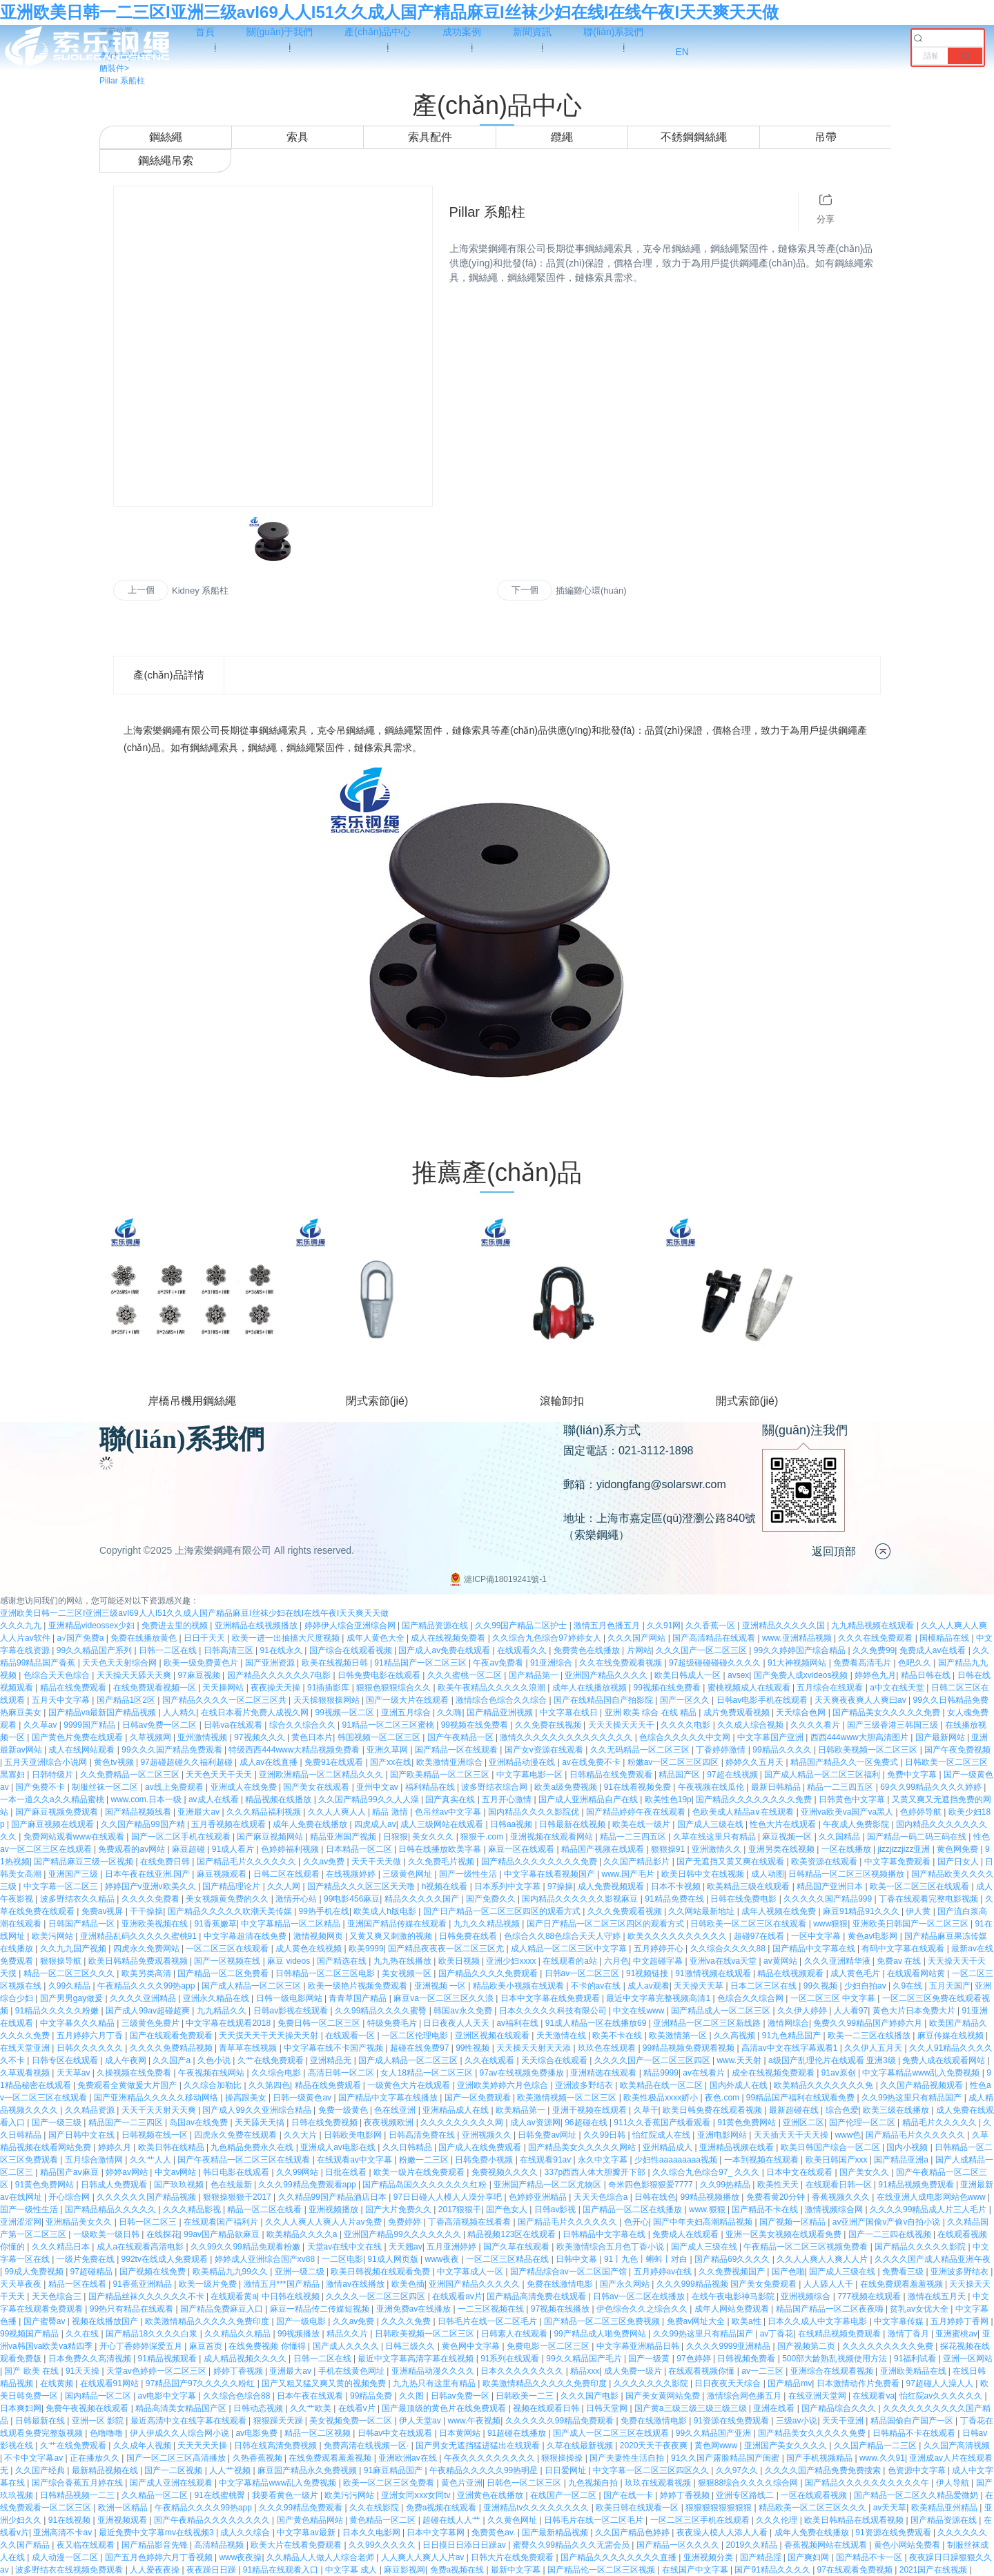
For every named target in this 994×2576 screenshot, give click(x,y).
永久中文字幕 (604, 2160)
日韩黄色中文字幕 (853, 1799)
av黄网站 (781, 1961)
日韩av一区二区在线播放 (640, 2296)
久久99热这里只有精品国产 (912, 2097)
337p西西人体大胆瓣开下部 (596, 2172)
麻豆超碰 (189, 1849)
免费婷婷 (405, 2222)
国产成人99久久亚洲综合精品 (257, 2110)
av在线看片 (705, 2073)
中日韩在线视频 (292, 2296)
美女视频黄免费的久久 (228, 1899)
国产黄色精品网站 (311, 2520)
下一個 (524, 590)
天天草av (74, 2073)
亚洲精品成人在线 (456, 2110)
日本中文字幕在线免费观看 (551, 1998)
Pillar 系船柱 (122, 81)
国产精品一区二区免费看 (224, 1973)
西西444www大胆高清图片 (860, 1737)
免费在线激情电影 (561, 2284)
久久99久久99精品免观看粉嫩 (246, 2247)
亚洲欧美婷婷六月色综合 (503, 2085)
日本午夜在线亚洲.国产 (149, 1874)
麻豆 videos (289, 1961)
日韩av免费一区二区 (160, 1725)
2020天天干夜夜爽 (655, 2445)
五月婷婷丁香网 (960, 2321)
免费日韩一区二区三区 (319, 2023)
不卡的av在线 (597, 1986)
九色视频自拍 (594, 2483)
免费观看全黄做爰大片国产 (128, 2085)
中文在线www (639, 2011)
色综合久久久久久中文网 (685, 1737)
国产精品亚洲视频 (501, 1712)
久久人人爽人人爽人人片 (823, 2259)
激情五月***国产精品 (283, 2284)
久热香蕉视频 (258, 2458)
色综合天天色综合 (57, 1675)
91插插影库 (329, 1687)
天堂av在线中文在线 (345, 2247)
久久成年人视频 (143, 2445)
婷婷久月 (115, 2147)
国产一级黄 (650, 2358)
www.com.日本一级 (147, 1799)
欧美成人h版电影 (385, 1911)
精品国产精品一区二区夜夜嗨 (831, 2309)
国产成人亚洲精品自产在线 (589, 1799)
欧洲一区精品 (124, 2507)
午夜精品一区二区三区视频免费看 (806, 2247)
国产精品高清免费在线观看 (537, 2296)
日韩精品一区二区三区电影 (326, 1973)
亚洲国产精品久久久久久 (475, 2284)
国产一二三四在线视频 (890, 2234)
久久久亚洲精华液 (838, 1961)
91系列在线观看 (511, 2358)
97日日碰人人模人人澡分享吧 (449, 2197)
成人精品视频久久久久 (246, 2358)
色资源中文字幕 (918, 2470)
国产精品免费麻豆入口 (222, 2309)
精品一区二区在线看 (265, 2209)
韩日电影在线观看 (237, 2172)
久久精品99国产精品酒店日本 (333, 2197)
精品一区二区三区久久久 (70, 1973)
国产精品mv (790, 2383)
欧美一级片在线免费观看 (420, 2172)
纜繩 (562, 137)
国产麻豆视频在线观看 (53, 1824)
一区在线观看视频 (815, 2495)
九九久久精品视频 (488, 1924)
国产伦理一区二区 (863, 2122)
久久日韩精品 (408, 2147)
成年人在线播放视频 (590, 1687)
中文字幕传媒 (900, 2321)
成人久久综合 (246, 2532)
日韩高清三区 (229, 1650)
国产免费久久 (492, 1899)
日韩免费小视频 (485, 2160)
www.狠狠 (708, 2209)
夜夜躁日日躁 (212, 2570)
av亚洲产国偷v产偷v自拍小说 (887, 2222)
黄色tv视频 (115, 1762)
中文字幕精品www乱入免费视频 (922, 2073)
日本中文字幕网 (437, 2532)
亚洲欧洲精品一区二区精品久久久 (322, 1774)
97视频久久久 (260, 1737)
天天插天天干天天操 (792, 2135)
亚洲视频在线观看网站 (552, 1837)
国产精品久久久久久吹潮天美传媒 (231, 1911)
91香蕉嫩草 (215, 1924)
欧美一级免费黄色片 (202, 1663)
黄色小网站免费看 (908, 2545)
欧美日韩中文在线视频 (703, 1874)
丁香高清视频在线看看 (470, 2222)
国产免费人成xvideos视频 (802, 1675)
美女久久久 (434, 1837)
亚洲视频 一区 (441, 1986)
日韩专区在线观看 (66, 2060)
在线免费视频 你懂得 (268, 2346)
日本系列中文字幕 (508, 1886)
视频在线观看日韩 (547, 2408)
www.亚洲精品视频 (798, 1638)
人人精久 (179, 1712)
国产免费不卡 (41, 1787)
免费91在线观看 (335, 1762)
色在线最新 (232, 2184)
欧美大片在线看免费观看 (297, 2545)
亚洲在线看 (775, 2408)
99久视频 (821, 1986)
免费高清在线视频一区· (367, 2445)
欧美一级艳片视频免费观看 (358, 1986)
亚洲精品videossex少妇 (92, 1625)
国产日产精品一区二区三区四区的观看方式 (503, 1911)
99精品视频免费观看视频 (690, 2048)
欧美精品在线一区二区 (662, 2085)
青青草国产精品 (359, 1998)
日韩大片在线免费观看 (513, 2557)
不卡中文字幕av (34, 2458)
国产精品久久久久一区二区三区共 (225, 1700)
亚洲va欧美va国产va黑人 (848, 1812)
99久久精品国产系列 (96, 1650)
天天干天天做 (377, 1861)
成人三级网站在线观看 (442, 1824)
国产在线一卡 (629, 2495)
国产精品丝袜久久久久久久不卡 (147, 2296)
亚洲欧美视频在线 (155, 1924)
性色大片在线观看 (784, 1824)
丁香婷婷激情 (722, 1750)
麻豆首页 (206, 2346)
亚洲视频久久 (488, 2135)
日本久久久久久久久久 (522, 2371)
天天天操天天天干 (622, 1725)
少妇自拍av (866, 1986)
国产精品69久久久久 (733, 2259)
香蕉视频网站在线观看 (826, 2545)
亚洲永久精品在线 (217, 1998)
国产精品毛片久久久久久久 (247, 1861)
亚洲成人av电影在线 (339, 2147)
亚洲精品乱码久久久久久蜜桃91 (139, 1936)
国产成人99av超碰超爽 (149, 2011)
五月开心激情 (508, 1799)
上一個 (141, 590)
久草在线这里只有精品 (715, 1837)
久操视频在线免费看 (135, 2073)
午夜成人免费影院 (857, 1824)
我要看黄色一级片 (286, 2495)
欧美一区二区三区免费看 (389, 2483)
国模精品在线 (945, 1638)
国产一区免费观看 (479, 2097)
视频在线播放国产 (106, 2321)
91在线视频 (70, 2520)
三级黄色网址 (408, 1874)
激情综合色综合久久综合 (502, 1700)
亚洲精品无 (331, 2060)
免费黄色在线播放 (588, 1650)
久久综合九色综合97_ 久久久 (707, 2172)
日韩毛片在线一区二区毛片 (488, 2321)
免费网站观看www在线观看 (74, 1837)
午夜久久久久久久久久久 (490, 2458)
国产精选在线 (343, 1961)
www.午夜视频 (474, 2421)
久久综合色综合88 (238, 2396)
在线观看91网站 (111, 2383)
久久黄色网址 (513, 2520)
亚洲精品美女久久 (80, 2222)
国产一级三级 (58, 2122)
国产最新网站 (941, 1737)
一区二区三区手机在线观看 (701, 2520)
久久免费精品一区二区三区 (131, 1774)
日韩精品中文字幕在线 (605, 2234)
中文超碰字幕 (659, 1961)
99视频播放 (299, 2334)
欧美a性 (747, 2321)
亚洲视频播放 (334, 2209)
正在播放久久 (95, 2458)
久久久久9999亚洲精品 (729, 2346)
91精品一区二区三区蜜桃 (389, 1725)
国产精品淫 (761, 2557)
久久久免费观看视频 (625, 1911)
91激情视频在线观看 (714, 1973)
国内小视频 (908, 2147)
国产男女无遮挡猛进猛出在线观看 (479, 2445)
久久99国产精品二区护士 (522, 1625)
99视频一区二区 (346, 1712)
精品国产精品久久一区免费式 (845, 1762)
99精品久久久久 (783, 1750)
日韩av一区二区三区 (583, 1973)
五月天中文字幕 (62, 1700)
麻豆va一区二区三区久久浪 (444, 1998)
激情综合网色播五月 (745, 2396)
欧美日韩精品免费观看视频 (139, 1961)
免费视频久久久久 (505, 2172)
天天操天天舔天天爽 (135, 1675)
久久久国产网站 (637, 1638)
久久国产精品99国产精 (144, 1824)
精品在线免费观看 (74, 1687)
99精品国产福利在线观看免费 (801, 2097)
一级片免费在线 (87, 2259)
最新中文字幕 (517, 2570)
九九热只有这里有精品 (435, 2383)
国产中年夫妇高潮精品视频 (703, 2222)
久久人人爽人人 (338, 1812)
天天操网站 (224, 1687)
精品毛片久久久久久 (940, 2122)
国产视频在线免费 (153, 2271)
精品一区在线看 (78, 2284)
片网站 (639, 1650)
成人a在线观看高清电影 (141, 2247)
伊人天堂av (421, 2421)
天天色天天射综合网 (120, 1663)
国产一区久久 (686, 1700)
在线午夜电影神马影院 (734, 2296)
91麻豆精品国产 (394, 2470)
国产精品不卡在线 (766, 2209)
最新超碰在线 (795, 2110)
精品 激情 (391, 1812)
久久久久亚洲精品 (144, 1998)
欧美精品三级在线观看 (749, 1886)
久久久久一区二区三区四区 (376, 2296)
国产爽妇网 (809, 2557)
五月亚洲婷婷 (452, 2247)
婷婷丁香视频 (239, 2371)
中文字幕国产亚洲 (771, 1737)
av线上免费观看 (175, 1787)
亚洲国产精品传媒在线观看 (398, 1924)
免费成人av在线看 (933, 1650)
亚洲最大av (199, 1812)
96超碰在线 (587, 2122)
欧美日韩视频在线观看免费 (381, 2271)
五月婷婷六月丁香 (91, 2035)
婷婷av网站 (128, 2172)
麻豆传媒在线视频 (951, 2035)
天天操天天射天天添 (534, 2048)
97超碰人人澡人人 (940, 2383)
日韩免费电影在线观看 (380, 1675)
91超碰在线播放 (518, 2433)
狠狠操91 (669, 1849)
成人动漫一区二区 (66, 2557)
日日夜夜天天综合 (728, 2383)
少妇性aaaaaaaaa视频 (676, 2160)
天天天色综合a (602, 2197)
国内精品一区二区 (99, 2396)
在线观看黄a (234, 2296)
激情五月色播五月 (608, 1625)
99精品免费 (372, 2396)
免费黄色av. (494, 2532)
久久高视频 (735, 2035)
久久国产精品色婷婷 (633, 2532)
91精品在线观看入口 (282, 2570)
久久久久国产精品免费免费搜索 (824, 2470)
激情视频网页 (319, 1936)
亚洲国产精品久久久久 (607, 1675)
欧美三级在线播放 (897, 2110)
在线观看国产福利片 (222, 2222)
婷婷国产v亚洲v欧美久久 (151, 1886)
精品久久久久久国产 (422, 1899)
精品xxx (584, 2371)
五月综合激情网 (95, 2160)
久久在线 (83, 2334)
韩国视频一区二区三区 (380, 1737)
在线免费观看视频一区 (155, 1687)
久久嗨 (449, 1712)
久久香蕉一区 (711, 1625)
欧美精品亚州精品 (945, 2507)
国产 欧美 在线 (32, 2371)
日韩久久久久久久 (91, 2048)
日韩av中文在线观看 (396, 2433)
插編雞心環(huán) (591, 590)
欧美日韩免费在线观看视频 (713, 2110)
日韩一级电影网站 (290, 1998)
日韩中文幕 (577, 2259)
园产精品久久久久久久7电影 (280, 1675)
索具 (297, 137)
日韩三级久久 (411, 2346)
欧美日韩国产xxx (838, 2160)
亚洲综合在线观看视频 (832, 2371)
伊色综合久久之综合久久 (643, 2309)
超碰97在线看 (760, 1936)
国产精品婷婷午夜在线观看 (637, 1812)
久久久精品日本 (62, 2247)
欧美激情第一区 (679, 2035)
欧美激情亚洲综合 (450, 1762)
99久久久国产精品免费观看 (172, 1750)
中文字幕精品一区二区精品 (291, 1924)
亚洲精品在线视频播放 (257, 1625)
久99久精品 (70, 1986)
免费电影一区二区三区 (549, 2346)
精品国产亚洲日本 (831, 1886)
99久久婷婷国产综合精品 (801, 1650)
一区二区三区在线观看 (228, 1948)
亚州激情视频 (203, 1737)
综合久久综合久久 (303, 1725)
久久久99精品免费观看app (308, 2184)
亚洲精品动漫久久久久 (433, 2371)
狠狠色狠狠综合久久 (394, 1687)
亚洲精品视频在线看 (737, 2147)
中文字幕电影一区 (530, 1774)
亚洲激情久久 (717, 1849)
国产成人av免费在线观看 (445, 1650)
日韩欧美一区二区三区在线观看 (749, 1924)
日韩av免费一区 (461, 2396)
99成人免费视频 (35, 2271)
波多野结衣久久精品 (78, 1899)
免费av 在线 (900, 1961)
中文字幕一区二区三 (61, 1886)
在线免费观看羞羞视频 (902, 2284)
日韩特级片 (53, 1774)
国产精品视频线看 (139, 1812)
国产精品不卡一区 (870, 2557)
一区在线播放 (847, 1849)
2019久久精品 (753, 2545)
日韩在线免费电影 (744, 1899)
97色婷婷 (694, 2358)
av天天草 (890, 2507)
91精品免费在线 (675, 1899)
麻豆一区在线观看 (522, 1849)
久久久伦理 (777, 2520)
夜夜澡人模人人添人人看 (723, 2532)
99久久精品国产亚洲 (715, 2433)
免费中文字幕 (913, 1774)
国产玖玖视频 (180, 2184)
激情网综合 (788, 2023)
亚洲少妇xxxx (512, 1961)
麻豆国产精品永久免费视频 (308, 2470)
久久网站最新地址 (702, 1911)
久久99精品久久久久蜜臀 (382, 2011)
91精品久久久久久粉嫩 (58, 2011)
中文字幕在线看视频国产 (550, 1874)
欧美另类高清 (147, 1973)
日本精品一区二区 (360, 1849)
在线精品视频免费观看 (840, 2334)
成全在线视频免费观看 (774, 2073)
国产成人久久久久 (347, 2346)
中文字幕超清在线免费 (246, 1936)
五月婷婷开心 (659, 1948)
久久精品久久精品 (238, 2334)
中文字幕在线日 (570, 1712)
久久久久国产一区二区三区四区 (653, 2060)
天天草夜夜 (21, 2284)
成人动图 (767, 1874)
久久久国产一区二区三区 (702, 1650)
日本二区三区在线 (764, 1986)
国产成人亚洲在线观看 (172, 2483)
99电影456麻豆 (352, 1899)
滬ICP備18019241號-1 (497, 1579)
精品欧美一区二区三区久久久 (813, 2507)
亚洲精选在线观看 (604, 2073)
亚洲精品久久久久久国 (784, 1625)
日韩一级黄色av (303, 2097)
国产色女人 (507, 2209)
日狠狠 (395, 1837)
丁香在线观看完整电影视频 (929, 1899)
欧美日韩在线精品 (172, 2147)
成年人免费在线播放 (311, 1824)
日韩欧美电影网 (354, 2135)
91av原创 (839, 2073)
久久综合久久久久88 (729, 1948)
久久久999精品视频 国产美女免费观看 (727, 2284)
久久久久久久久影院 (652, 2383)
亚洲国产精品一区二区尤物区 (548, 2184)
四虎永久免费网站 (147, 1948)
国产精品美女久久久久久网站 (583, 2147)
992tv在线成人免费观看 (166, 2259)
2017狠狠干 (460, 2209)
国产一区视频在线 (228, 1961)
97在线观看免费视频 (856, 2570)
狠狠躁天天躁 (279, 2421)
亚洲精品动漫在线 (523, 1762)
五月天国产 (950, 1986)
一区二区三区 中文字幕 (834, 1998)
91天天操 (84, 2371)
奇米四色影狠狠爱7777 (651, 2184)
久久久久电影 (686, 1725)
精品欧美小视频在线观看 (519, 1986)
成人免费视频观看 (612, 1886)
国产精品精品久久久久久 (111, 2209)
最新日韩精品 (777, 1787)
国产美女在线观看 (317, 1787)
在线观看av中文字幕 (355, 2160)
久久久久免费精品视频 (172, 2048)
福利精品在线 (431, 1787)
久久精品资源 (91, 2110)
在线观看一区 (351, 2035)
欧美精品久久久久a (303, 2234)
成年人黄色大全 (377, 1638)
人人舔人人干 (829, 2284)
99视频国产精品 (30, 2334)
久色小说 (215, 2060)
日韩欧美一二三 (526, 2396)
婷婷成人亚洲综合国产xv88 (266, 2259)
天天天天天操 (203, 2445)
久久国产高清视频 (957, 2445)
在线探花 (162, 2234)
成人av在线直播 (270, 1762)
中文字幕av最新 (307, 2532)
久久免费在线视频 (549, 1725)
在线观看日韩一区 (840, 2184)
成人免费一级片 (634, 2371)
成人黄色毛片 (856, 1973)
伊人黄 (919, 1911)
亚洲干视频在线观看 (590, 2110)
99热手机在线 (324, 1911)
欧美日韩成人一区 (688, 1675)
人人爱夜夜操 (156, 2570)
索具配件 (430, 137)
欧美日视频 (460, 1961)
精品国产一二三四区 (126, 2122)
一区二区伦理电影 (416, 2035)
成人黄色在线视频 (309, 1948)
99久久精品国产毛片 (585, 2358)
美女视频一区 (407, 1973)
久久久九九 (21, 1625)
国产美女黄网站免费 (663, 2396)
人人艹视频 (231, 2470)
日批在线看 (347, 2172)
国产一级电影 (302, 2321)
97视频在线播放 (561, 2309)
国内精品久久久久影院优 (534, 1812)
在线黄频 (57, 2383)
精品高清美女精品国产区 (181, 2408)
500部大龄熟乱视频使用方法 (835, 2358)
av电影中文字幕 (168, 2396)
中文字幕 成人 (352, 2570)
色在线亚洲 (396, 2110)
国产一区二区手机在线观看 (182, 1837)
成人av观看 (648, 1986)
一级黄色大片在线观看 (409, 2085)
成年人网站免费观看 (732, 2309)
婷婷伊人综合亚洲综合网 (351, 1625)
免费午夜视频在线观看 (88, 2408)
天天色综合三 (58, 2296)
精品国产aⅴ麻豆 (70, 2172)
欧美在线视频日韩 (336, 1663)
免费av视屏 (103, 1911)
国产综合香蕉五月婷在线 (78, 2483)
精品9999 (661, 2073)
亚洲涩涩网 (20, 2222)
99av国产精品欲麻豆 (223, 2234)
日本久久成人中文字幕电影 (818, 2321)
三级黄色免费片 (151, 2023)
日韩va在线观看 (234, 1725)
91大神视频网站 (798, 1663)
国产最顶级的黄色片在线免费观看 (445, 2408)
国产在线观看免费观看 (172, 2035)
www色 (848, 2135)
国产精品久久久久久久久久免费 (755, 1799)
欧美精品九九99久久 (232, 2271)
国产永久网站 (626, 2284)
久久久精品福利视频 (264, 1812)
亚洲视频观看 (123, 2520)
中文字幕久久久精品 (78, 2023)
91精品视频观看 (168, 2358)
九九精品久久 (222, 2011)
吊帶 (826, 137)
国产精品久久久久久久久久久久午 (868, 2483)
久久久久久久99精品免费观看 (560, 2421)
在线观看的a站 (571, 1961)
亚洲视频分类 (709, 2557)
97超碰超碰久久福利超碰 (187, 1762)
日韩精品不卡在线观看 (915, 2433)
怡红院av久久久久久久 (942, 2396)
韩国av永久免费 (463, 2011)
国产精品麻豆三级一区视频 (84, 1861)
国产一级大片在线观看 (408, 1700)
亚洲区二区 (803, 2122)
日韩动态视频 (259, 2408)
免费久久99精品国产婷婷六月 (868, 2023)
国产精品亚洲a (902, 2160)
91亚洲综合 (552, 1663)
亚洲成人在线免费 (245, 1787)
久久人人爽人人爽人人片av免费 (324, 2222)
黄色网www (716, 2445)
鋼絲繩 (165, 137)
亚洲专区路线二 (746, 2495)
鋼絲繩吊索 (165, 160)
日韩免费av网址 (548, 2135)
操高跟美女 (247, 2097)
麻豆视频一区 (788, 1837)
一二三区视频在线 (492, 2309)
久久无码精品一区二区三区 (641, 1750)
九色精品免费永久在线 (253, 2147)
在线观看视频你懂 (702, 2371)
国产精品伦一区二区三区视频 (602, 2570)
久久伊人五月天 (874, 2048)
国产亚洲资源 (271, 1663)
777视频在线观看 (870, 2296)
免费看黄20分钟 (777, 2197)
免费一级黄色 (344, 2110)
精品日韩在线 (927, 1675)
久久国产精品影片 (637, 1861)
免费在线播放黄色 (144, 1638)
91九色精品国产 (793, 2035)
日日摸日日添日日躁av (465, 2545)
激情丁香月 (909, 2334)
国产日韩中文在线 (82, 2135)
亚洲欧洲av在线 (408, 2458)
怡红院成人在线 (662, 2135)
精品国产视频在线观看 (603, 1849)
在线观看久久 (523, 1650)
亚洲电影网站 (723, 2135)
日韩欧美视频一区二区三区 (868, 1750)
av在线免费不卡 (592, 1762)
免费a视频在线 (458, 2570)
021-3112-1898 (656, 1450)
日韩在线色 (655, 2197)
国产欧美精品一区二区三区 (440, 1774)
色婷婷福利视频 (291, 1849)
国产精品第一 (535, 1675)
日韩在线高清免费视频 (276, 2445)
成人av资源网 (535, 2122)
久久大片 (301, 2135)
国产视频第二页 (807, 2346)
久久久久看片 (816, 1725)
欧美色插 (408, 2284)
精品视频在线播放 (279, 1799)
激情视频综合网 (835, 2209)
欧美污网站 (53, 1936)
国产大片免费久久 (399, 2209)
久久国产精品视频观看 (922, 2085)
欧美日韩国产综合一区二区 (831, 2147)
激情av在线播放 (356, 2284)
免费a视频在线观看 (442, 2507)
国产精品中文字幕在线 (814, 1948)
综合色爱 (842, 2110)
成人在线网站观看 (82, 1750)
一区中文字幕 (817, 1936)
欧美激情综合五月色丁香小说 (611, 2247)
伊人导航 (953, 2483)
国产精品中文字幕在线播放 (389, 2097)
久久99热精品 (726, 2184)
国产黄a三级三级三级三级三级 (691, 2408)
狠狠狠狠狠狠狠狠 (719, 2507)
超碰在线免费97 (420, 2048)
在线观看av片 (457, 2296)
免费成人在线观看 (686, 2234)
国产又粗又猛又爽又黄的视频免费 (325, 2383)
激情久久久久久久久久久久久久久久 (567, 1737)
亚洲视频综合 (806, 2296)
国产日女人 (959, 1861)
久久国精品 (840, 1837)
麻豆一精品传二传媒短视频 (320, 2309)
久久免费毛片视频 (442, 1861)
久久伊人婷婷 (803, 2011)
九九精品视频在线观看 (873, 1625)
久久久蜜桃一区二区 (465, 1675)
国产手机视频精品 (820, 2458)
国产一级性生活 (469, 1874)
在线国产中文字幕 (696, 2570)
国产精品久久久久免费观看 (489, 1973)
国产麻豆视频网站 (271, 1837)
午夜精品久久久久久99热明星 (484, 2470)
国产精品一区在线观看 (457, 1750)
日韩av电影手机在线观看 (763, 1700)
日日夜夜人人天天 (457, 2023)
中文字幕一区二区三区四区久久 (652, 2470)
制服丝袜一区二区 (106, 1787)
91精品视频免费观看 (917, 2184)
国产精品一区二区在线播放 (633, 2209)
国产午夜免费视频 (957, 1750)
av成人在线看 (214, 1799)
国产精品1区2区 (127, 1700)
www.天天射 (740, 2060)
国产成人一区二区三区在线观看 (612, 2433)
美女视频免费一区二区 (351, 2421)
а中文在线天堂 (898, 1687)
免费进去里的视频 (176, 1625)
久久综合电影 (277, 2073)
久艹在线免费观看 (271, 2060)
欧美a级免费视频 (566, 1787)
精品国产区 (680, 1774)
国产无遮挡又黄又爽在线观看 (731, 1861)
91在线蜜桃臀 (220, 2495)
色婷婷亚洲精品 (539, 2197)
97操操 (560, 1886)
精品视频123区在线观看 (512, 2234)
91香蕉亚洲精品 (144, 2284)
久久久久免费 (407, 2321)
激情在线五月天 (938, 2296)
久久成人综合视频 (751, 1725)
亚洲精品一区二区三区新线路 (708, 2023)
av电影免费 (257, 2433)
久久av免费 (325, 1861)
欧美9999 (366, 1948)
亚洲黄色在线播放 (491, 2495)
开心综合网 (70, 2197)
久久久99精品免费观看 (302, 2507)
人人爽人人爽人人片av (424, 2557)
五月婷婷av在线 (664, 2271)
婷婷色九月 (875, 1675)
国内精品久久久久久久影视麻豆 (581, 1899)
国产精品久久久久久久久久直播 (620, 2557)
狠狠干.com (482, 1837)
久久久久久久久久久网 (462, 2122)
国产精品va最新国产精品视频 (103, 1712)
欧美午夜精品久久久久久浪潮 (492, 1687)
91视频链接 (648, 1973)
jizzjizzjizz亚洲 (904, 1849)
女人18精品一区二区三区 (427, 2073)
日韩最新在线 (41, 2421)
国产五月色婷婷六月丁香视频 (160, 2557)
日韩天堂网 (608, 2408)
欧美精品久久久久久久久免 (824, 2085)
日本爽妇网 (20, 2408)
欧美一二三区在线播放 (870, 2035)
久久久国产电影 (591, 2396)
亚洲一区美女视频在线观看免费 (784, 2234)
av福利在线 (518, 2023)
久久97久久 (738, 2470)
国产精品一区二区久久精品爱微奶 (917, 2495)
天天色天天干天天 (220, 1774)
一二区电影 (342, 2259)
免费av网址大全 (697, 2321)
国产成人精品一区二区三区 (252, 1986)
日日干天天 (205, 1638)
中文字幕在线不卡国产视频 (334, 2048)
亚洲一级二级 (301, 2271)
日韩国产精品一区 (82, 1924)
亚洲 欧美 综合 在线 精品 (652, 1712)
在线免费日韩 (166, 1861)
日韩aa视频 (512, 1824)
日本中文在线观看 (800, 2172)
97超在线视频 (733, 1774)
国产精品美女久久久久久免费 (887, 1712)
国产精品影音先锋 (155, 2545)
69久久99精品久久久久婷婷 (932, 1787)
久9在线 (908, 1986)
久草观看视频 (26, 2073)
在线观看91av (546, 2160)
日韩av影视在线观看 (292, 2011)
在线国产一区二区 (564, 2495)
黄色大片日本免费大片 (915, 2011)
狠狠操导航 (62, 1961)
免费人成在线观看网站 (944, 2060)
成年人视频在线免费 (779, 1911)
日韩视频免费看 (747, 2358)
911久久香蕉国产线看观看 (663, 2122)
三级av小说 (797, 2421)
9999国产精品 (90, 1725)
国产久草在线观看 (517, 2247)
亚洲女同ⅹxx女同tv (417, 2495)
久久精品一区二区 (155, 2495)
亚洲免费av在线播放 (415, 2309)
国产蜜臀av (45, 2321)
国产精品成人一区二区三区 (721, 2011)
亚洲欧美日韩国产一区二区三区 (911, 1924)
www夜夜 (443, 2259)
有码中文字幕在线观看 (903, 1948)
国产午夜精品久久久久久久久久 (213, 2520)
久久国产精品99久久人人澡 (369, 1799)
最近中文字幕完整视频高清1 (659, 1998)
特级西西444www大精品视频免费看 (295, 1750)
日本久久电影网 (372, 2532)
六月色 (616, 1961)
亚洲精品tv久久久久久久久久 (537, 2507)
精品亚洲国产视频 (344, 1837)
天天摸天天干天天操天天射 (269, 2035)
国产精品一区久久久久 (678, 2545)
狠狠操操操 (563, 2458)
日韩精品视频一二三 (78, 2495)
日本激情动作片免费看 (859, 2383)
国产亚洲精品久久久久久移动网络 (157, 2097)
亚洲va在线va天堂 (724, 1961)
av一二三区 (763, 2371)
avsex (738, 1675)
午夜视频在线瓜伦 (712, 1787)
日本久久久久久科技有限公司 (554, 2011)
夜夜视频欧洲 (390, 2122)
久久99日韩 (605, 2135)
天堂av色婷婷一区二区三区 (157, 2371)
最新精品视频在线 (106, 2470)
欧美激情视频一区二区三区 (567, 2097)
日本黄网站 (461, 2433)
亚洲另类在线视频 (782, 1849)
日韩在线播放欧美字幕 (440, 1849)
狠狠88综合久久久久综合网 (749, 2483)
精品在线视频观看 (791, 1973)
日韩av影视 (556, 2209)
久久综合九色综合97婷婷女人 (547, 1638)
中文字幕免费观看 (898, 1861)
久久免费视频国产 (733, 2271)
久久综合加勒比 (214, 2085)
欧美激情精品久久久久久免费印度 (208, 2321)
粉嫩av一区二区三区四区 (674, 1762)
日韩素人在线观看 (515, 2334)
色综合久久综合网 (751, 1998)
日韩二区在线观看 (287, 1874)
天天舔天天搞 (260, 2122)
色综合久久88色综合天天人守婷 (563, 1936)
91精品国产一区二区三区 (421, 1663)
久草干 (646, 2110)
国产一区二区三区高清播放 (177, 2458)
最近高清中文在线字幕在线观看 (189, 2421)
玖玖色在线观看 (608, 2048)
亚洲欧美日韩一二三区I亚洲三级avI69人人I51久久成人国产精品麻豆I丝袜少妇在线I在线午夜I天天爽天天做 (389, 12)
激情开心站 (297, 1899)
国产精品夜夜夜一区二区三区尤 (447, 1948)
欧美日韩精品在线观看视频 (855, 2520)
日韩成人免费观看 (115, 2184)
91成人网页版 (393, 2259)
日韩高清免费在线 (423, 2135)
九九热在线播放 (403, 1961)
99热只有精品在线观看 (133, 2309)
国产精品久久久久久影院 (921, 2247)
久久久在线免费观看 (876, 1638)
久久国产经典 (41, 2470)
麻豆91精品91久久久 (862, 1911)
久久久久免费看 (151, 1899)
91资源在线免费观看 (733, 2421)
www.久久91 (882, 2458)
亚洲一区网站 (968, 2358)
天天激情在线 (562, 2035)
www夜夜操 (240, 2557)
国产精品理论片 (232, 1886)
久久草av (41, 1725)
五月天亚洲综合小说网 (46, 1762)
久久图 (412, 2396)
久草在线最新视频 (581, 2445)
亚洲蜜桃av (956, 2334)
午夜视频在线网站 (212, 2073)
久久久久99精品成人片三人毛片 (929, 2209)
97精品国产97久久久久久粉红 (201, 2383)
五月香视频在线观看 (229, 1824)
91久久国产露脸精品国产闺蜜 (726, 2458)
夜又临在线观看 (87, 2545)
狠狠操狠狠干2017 (238, 2197)
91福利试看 (916, 2358)
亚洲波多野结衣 (585, 2085)
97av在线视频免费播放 (523, 2073)
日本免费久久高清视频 (90, 2358)
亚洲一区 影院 (99, 2421)
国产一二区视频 (174, 2470)
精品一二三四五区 (841, 1787)
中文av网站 (177, 2172)
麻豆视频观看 (222, 1874)
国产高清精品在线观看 (714, 1638)
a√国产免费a (81, 1638)
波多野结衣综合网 (495, 1787)
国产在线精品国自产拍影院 (604, 1700)
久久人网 (284, 1886)
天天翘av (405, 2247)
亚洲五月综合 (407, 1712)
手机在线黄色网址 (352, 2371)
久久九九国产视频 (74, 1948)
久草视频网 (151, 1737)
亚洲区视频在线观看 (493, 2035)
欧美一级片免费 (209, 2284)
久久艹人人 (151, 2160)
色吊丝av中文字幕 (449, 1812)
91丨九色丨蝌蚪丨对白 (647, 2259)
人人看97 (851, 2011)
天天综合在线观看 (555, 2060)
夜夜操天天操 (276, 1687)
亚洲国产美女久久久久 (786, 2445)
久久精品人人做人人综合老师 (321, 2557)
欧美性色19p (668, 1799)
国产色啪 (788, 2271)
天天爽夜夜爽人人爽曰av (861, 1700)
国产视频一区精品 (793, 2222)
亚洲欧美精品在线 (914, 2371)
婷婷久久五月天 (755, 1762)
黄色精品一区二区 (383, 2520)
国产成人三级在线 (711, 1824)
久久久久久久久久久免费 (888, 2346)
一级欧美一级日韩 (107, 2234)
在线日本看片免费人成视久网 (256, 1712)
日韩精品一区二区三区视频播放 (847, 1874)
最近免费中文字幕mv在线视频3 (157, 2532)
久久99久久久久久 (383, 2545)
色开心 (636, 2222)
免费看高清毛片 (863, 1663)
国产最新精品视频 (556, 2532)
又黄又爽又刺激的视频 (391, 1936)
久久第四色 (269, 2085)
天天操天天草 (699, 1986)
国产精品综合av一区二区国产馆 (569, 2271)
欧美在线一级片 (642, 1824)
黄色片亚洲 (462, 2483)
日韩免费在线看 (469, 1936)
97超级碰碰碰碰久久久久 (716, 1663)
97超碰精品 (92, 2271)
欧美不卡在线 (618, 2035)
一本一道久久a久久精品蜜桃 (53, 1799)
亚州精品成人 (668, 2147)
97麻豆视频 (199, 1675)
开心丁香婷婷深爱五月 (141, 2346)
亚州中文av (378, 1787)
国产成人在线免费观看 (480, 2147)
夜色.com (723, 2097)
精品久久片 (348, 2334)
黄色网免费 (958, 1849)
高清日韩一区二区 (342, 2073)
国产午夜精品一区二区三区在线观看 (244, 2160)
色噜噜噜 (107, 2433)
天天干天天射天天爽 (159, 2110)
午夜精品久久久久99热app (147, 1986)
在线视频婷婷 (352, 1874)
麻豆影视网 (404, 2570)
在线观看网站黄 (917, 1973)
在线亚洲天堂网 (818, 2396)
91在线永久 (282, 1650)
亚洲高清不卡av (63, 2532)
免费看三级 (904, 2271)
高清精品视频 (220, 2545)
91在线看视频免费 (639, 1787)
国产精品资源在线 (436, 1625)
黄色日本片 (312, 1737)
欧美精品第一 (521, 2110)
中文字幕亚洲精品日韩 (638, 2346)
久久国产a (173, 2060)
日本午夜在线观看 (311, 2396)
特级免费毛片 (393, 2023)
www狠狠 (830, 1924)
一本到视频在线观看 (762, 2160)
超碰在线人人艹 (452, 2520)
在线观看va (873, 2396)
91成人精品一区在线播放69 (597, 2023)
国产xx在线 (390, 1762)
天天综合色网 (802, 1712)
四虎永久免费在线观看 (236, 2135)
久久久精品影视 (193, 2209)
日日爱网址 (566, 2470)
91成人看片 (234, 1849)
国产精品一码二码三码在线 (917, 1837)
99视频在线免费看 (668, 1687)
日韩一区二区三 (149, 2222)
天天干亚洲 (844, 2421)
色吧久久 (915, 1663)
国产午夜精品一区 (461, 1737)
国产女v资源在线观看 (545, 1750)
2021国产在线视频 (934, 2570)
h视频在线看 (446, 1886)
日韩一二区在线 (169, 1650)
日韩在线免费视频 (325, 2122)
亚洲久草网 (388, 1750)
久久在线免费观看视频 (621, 1663)
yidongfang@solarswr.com (661, 1484)
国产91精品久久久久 (773, 2570)
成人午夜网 (126, 2060)
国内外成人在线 (740, 2085)
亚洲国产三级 (74, 1874)
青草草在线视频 (249, 2048)
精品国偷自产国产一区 (912, 2421)
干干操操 (146, 1911)
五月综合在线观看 (831, 1687)
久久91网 (664, 1625)
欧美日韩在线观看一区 (638, 2507)
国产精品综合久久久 (839, 2408)
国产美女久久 (865, 2172)
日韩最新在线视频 (573, 1824)
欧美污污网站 (350, 2495)
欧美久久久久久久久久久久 (678, 1936)
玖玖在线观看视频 (659, 2483)
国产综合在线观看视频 (351, 1650)
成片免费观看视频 (737, 1712)
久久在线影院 (375, 2507)
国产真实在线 (451, 1799)
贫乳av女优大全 (920, 2309)
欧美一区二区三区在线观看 (920, 1886)
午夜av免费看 (499, 1663)
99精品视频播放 (711, 2197)
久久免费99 (873, 1650)
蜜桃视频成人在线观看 (750, 1687)
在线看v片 (358, 2408)
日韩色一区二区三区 (525, 2483)
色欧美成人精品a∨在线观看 (744, 1812)
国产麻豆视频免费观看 (57, 1812)
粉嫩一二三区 (425, 2160)
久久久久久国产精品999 (828, 1899)
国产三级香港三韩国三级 (893, 1725)
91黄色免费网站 (748, 2122)
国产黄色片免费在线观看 (78, 1737)
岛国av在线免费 (199, 2122)
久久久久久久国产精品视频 (147, 2197)
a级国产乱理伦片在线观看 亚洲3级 (833, 2060)
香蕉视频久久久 (842, 2197)
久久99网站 (298, 2172)
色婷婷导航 (922, 1812)
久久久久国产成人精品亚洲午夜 (933, 2259)
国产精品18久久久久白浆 (153, 2334)
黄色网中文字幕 (472, 2346)
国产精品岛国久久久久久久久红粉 (425, 2184)
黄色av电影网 (874, 1936)
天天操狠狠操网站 (327, 1700)
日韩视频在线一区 (155, 2135)
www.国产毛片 (629, 1874)
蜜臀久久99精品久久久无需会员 (572, 2545)
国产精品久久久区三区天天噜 (362, 1886)
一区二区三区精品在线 (508, 2259)
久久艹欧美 (311, 2408)
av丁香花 (777, 2334)
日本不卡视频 (677, 1886)
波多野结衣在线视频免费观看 (70, 2570)
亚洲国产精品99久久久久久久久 (403, 2234)
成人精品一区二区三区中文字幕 (570, 1948)
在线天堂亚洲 (26, 2048)
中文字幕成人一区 (471, 2271)
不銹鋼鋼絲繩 (694, 137)
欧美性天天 (779, 2184)
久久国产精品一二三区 (876, 2445)
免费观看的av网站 (132, 1849)
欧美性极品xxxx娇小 (661, 2097)
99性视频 (474, 2048)
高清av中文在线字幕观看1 (790, 2048)
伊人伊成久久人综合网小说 (180, 2433)
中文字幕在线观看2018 (229, 2023)
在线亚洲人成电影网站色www (932, 2197)
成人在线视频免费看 (449, 1638)
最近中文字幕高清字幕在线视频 (417, 2358)
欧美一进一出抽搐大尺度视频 (287, 1638)
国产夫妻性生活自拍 (627, 2458)
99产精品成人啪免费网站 (601, 2334)
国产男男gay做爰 (73, 1998)
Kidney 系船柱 (200, 590)
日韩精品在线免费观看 (611, 1774)
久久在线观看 (490, 2060)
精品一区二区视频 (318, 2433)
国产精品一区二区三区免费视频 (603, 2321)
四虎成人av (375, 1824)
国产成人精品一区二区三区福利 (823, 1774)
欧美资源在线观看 (825, 1861)
